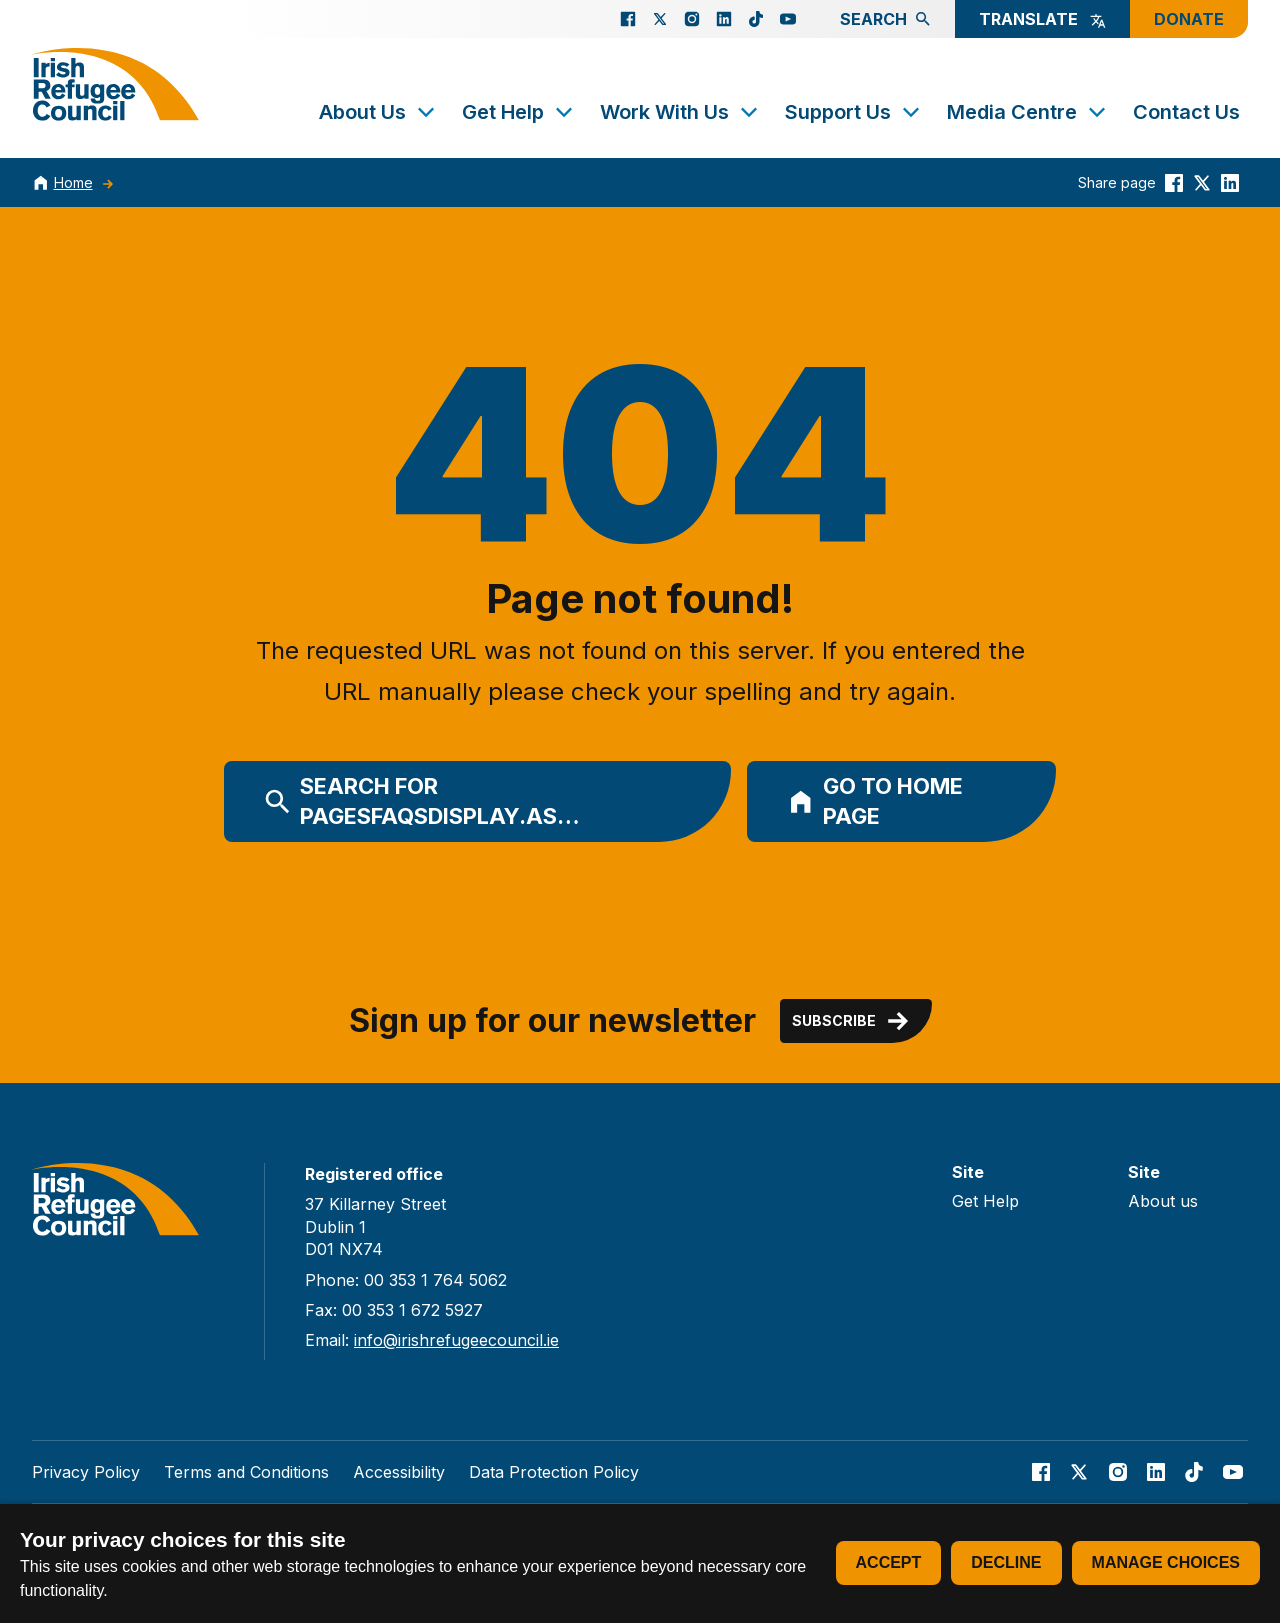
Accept (889, 1562)
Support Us (854, 112)
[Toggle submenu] (426, 112)
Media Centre (1028, 112)
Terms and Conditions (246, 1472)
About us (1163, 1201)
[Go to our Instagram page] (692, 19)
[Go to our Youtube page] (788, 19)
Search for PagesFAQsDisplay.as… (422, 801)
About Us (378, 112)
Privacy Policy (86, 1472)
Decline (1006, 1562)
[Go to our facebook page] (628, 19)
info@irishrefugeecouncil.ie (456, 1340)
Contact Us (1186, 112)
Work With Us (680, 112)
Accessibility (399, 1472)
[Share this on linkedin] (1230, 182)
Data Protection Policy (554, 1472)
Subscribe (852, 1021)
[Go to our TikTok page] (756, 19)
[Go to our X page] (660, 19)
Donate (1189, 19)
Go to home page (875, 801)
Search (885, 19)
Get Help (519, 112)
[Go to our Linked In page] (724, 19)
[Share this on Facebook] (1174, 182)
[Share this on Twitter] (1202, 182)
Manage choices (1166, 1562)
